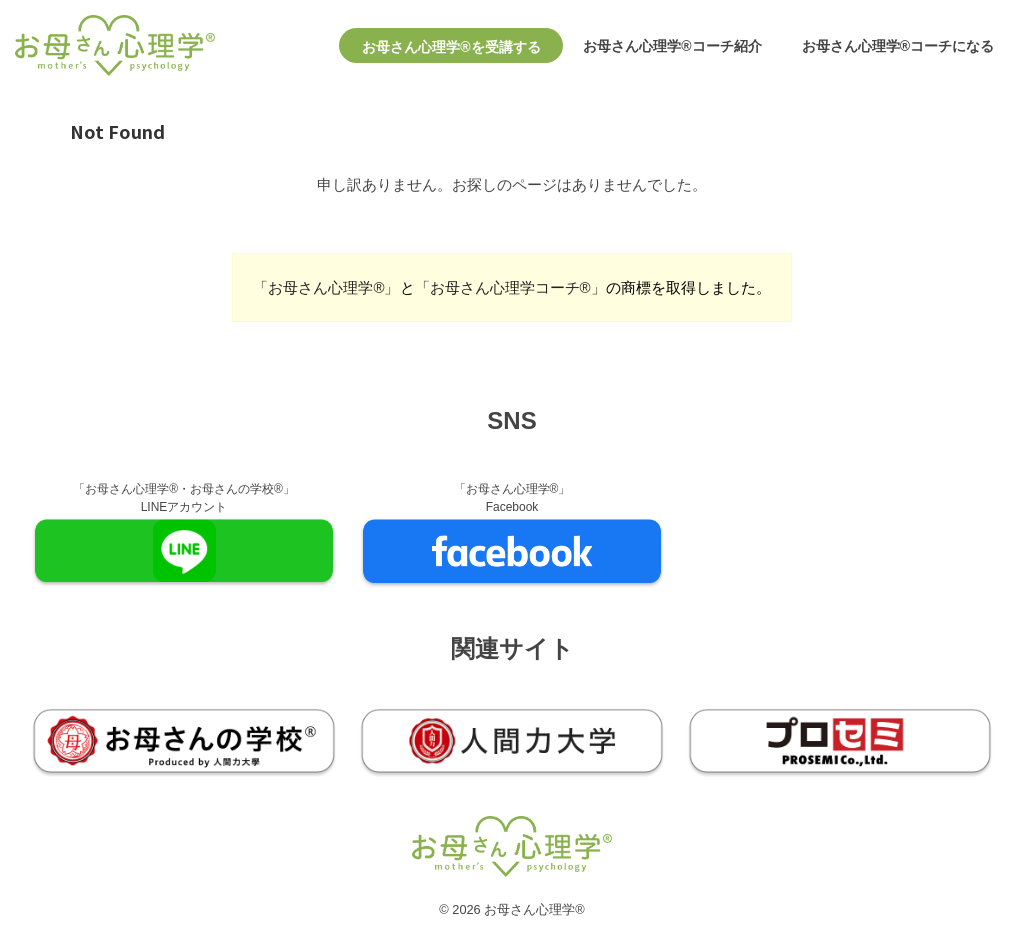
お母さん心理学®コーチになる (898, 46)
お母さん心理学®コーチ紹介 (672, 46)
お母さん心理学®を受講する (451, 47)
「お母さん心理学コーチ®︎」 (510, 287)
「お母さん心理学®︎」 (326, 287)
